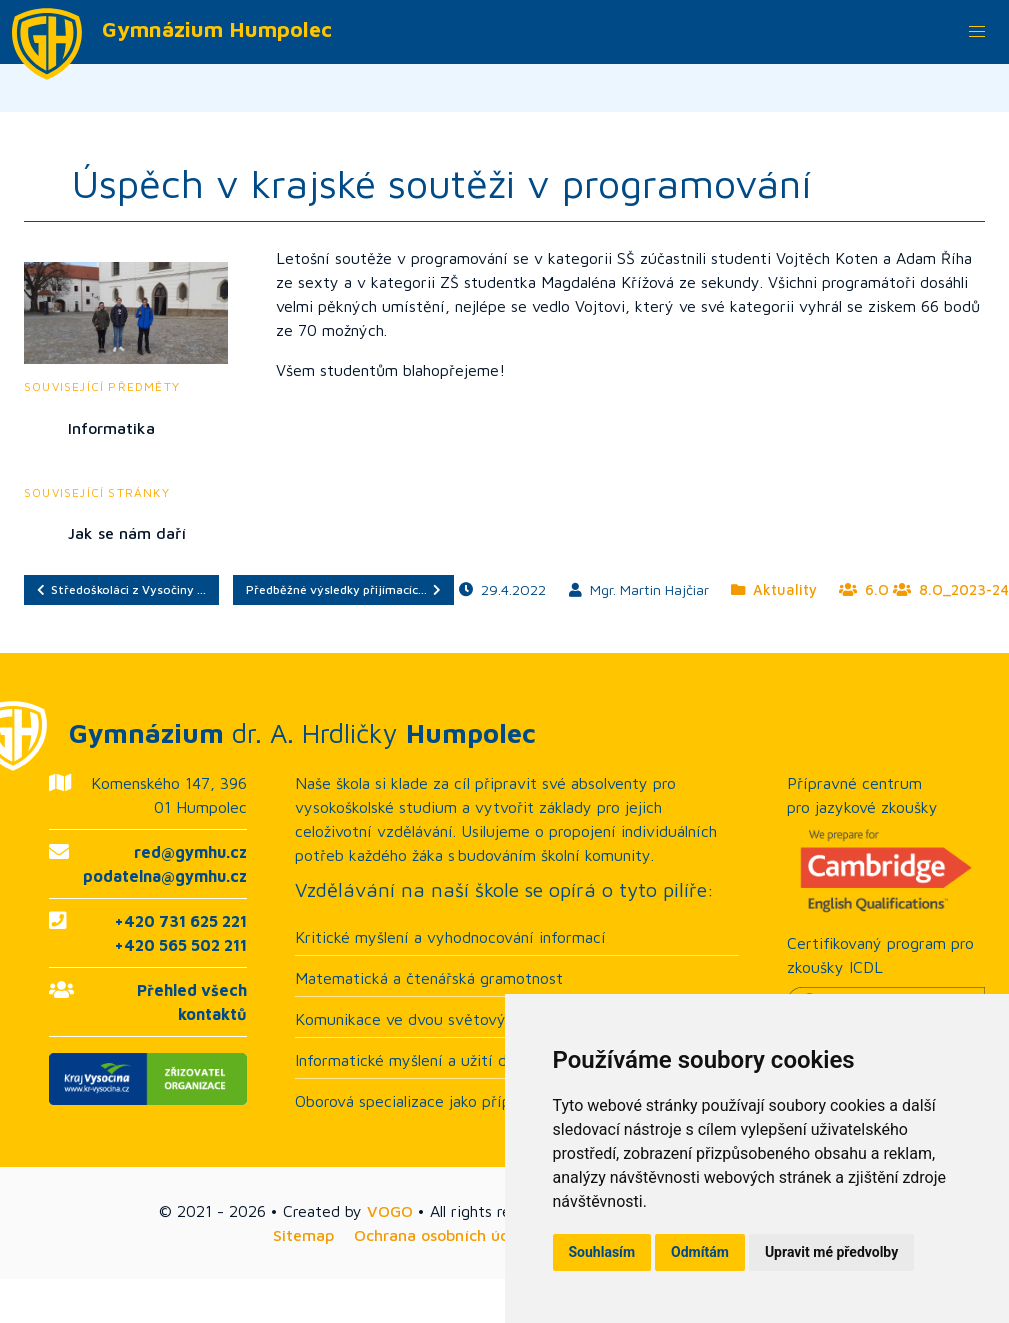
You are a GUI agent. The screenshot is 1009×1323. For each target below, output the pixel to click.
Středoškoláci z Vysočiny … (121, 589)
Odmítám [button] (700, 1252)
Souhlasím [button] (602, 1252)
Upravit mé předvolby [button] (831, 1252)
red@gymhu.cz (190, 852)
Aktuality (774, 589)
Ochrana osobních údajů (443, 1235)
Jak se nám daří (127, 533)
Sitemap (303, 1235)
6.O (864, 589)
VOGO (390, 1211)
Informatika (111, 428)
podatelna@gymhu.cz (165, 876)
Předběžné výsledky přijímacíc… (343, 589)
